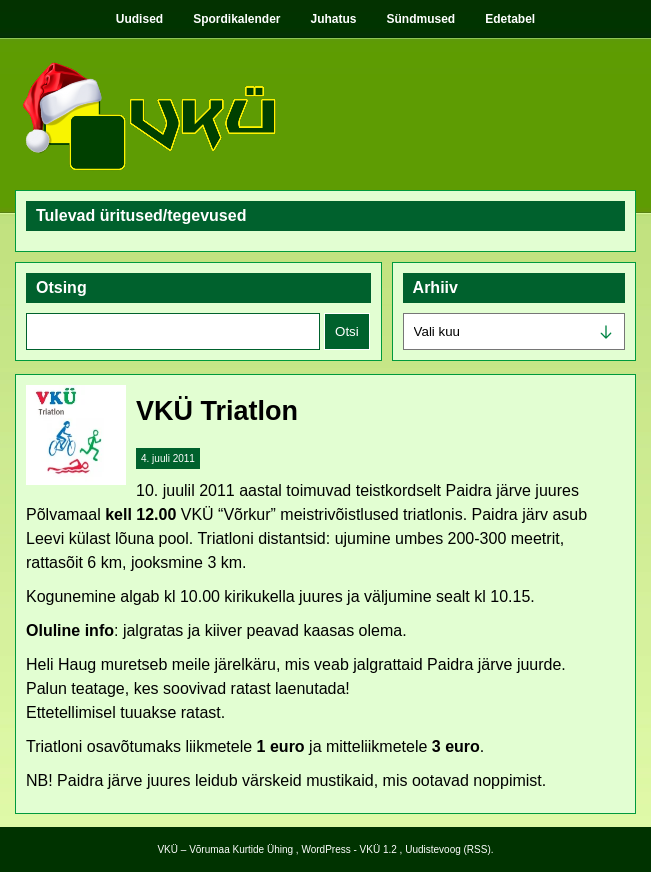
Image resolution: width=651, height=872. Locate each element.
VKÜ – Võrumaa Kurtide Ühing (225, 849)
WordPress (325, 849)
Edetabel (510, 19)
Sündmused (421, 19)
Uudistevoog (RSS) (448, 849)
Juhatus (334, 19)
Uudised (139, 19)
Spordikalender (236, 19)
